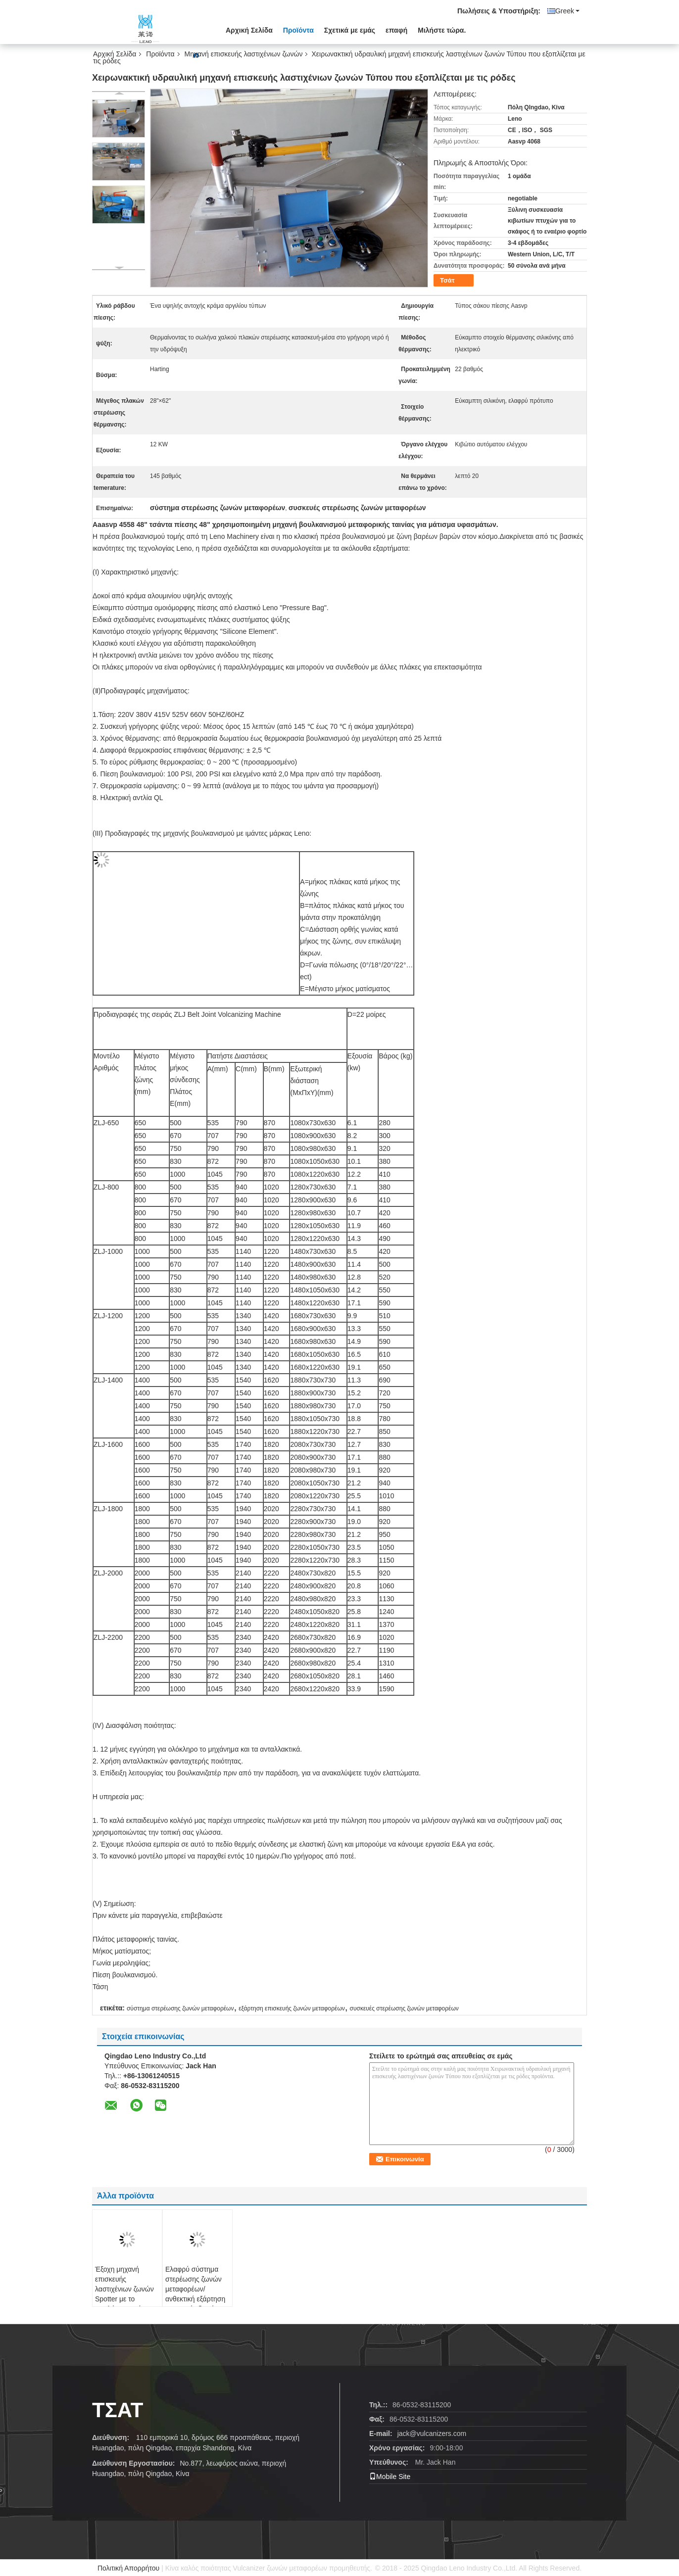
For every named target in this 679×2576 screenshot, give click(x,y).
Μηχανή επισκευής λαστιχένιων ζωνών (244, 53)
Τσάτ (447, 280)
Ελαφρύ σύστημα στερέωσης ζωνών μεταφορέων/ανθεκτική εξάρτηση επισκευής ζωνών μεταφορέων (195, 2294)
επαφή (396, 30)
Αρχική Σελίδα (249, 30)
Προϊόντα (298, 30)
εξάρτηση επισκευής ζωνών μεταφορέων (292, 2008)
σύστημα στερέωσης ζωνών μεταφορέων (180, 2008)
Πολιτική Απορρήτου (128, 2568)
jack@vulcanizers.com (431, 2433)
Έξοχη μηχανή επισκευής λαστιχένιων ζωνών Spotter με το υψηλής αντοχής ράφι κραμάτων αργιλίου (124, 2299)
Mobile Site (389, 2477)
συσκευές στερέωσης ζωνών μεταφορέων (404, 2008)
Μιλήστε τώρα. (442, 30)
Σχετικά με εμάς (349, 30)
